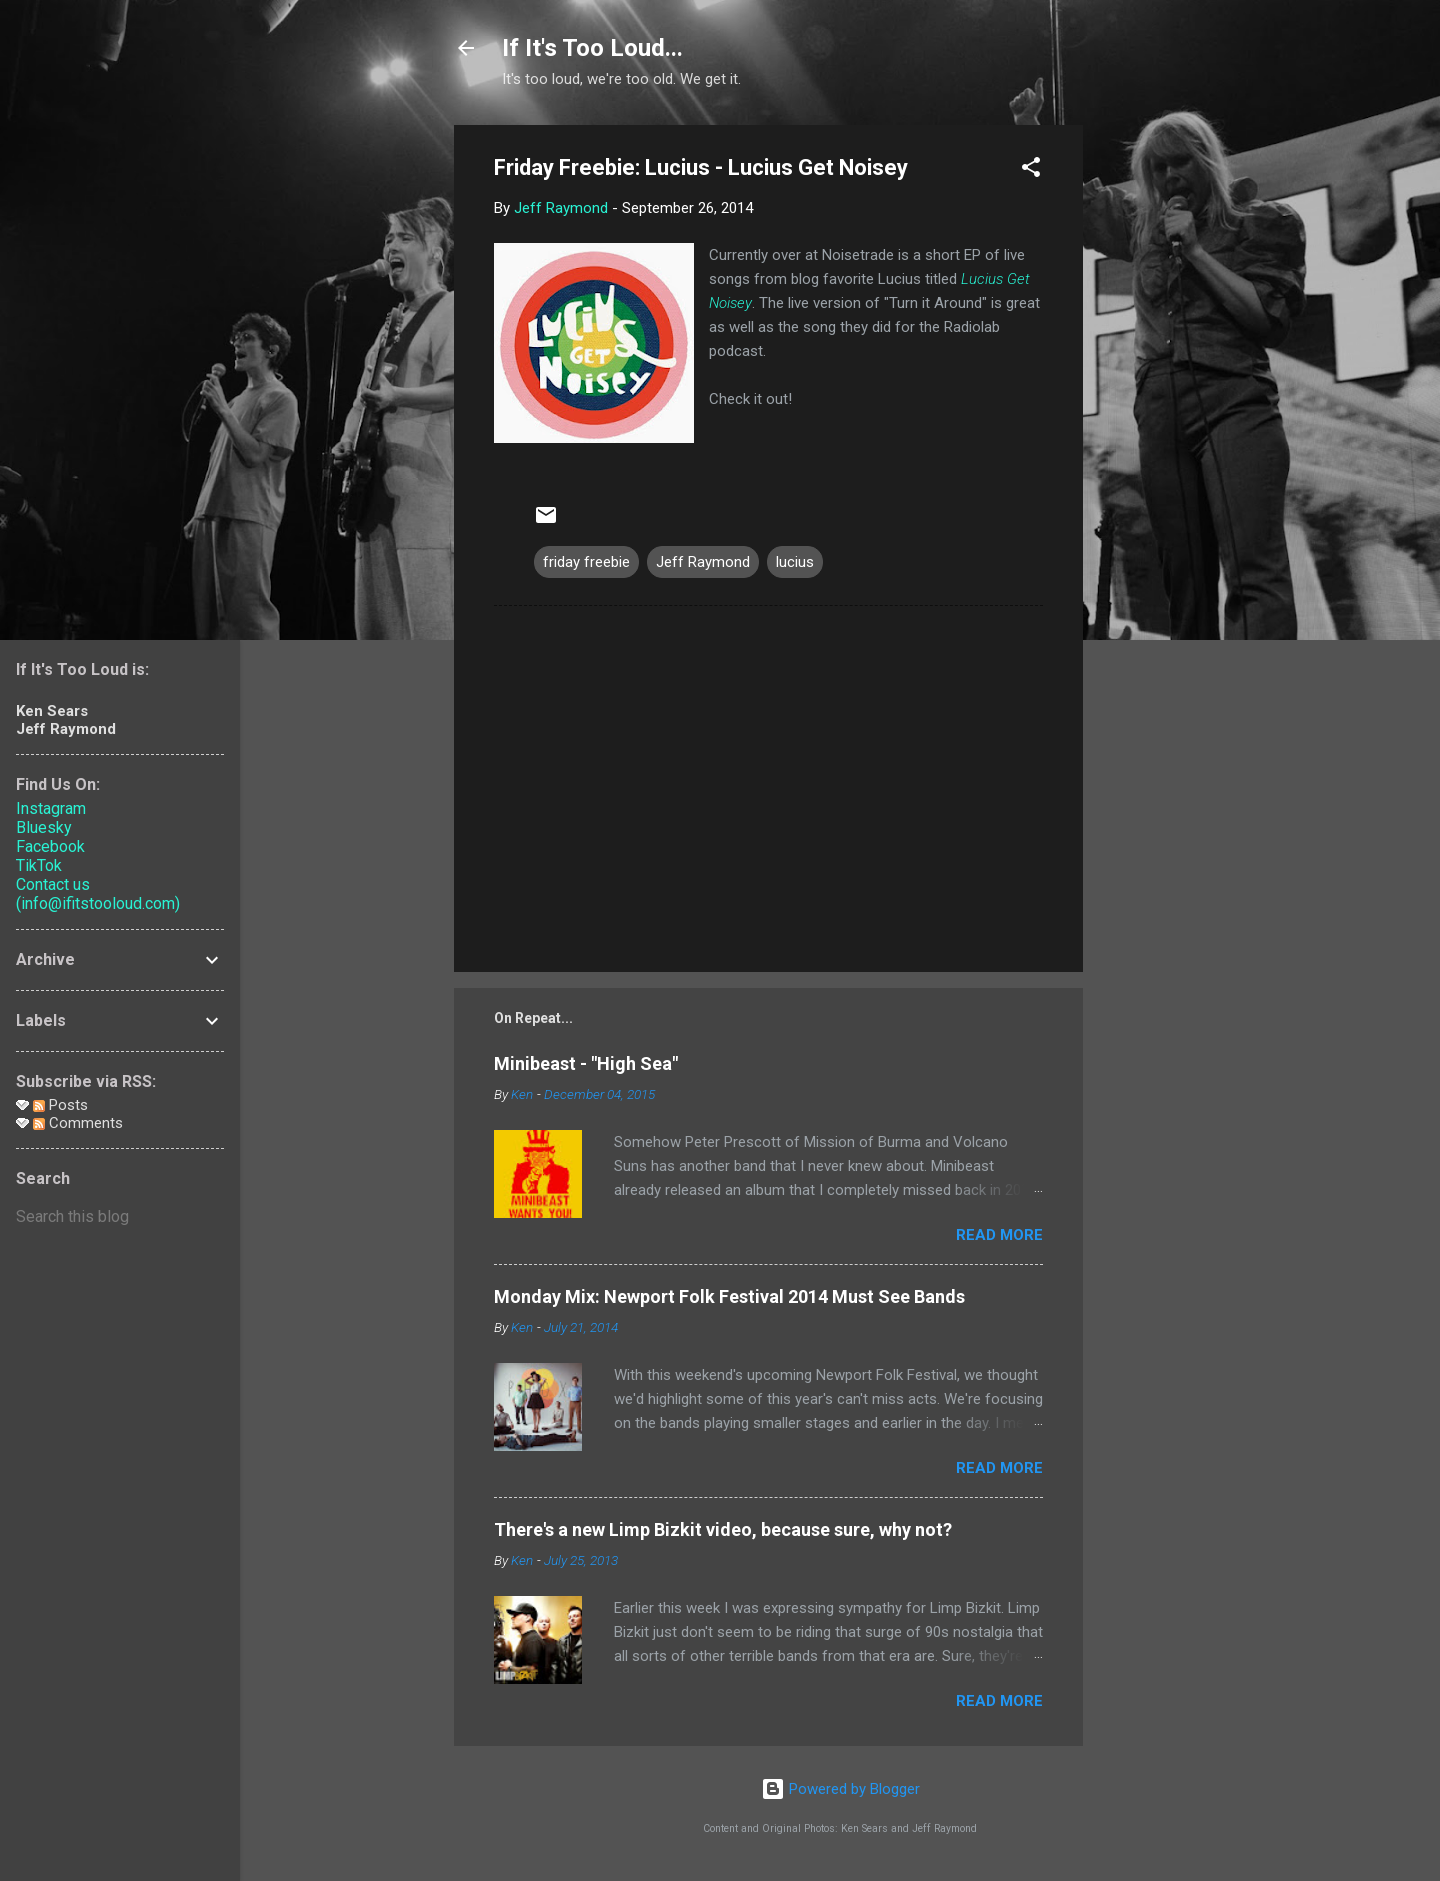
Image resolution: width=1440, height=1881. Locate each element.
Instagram (51, 808)
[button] (1031, 170)
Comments (78, 1123)
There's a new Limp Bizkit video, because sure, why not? (723, 1529)
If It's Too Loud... (592, 48)
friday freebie (586, 562)
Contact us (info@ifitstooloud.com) (98, 894)
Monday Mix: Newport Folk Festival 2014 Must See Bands (729, 1296)
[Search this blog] (120, 1217)
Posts (60, 1105)
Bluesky (44, 827)
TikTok (39, 865)
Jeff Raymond (703, 562)
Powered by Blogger (840, 1789)
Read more (999, 1235)
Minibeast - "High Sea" (586, 1063)
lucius (795, 562)
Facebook (50, 846)
